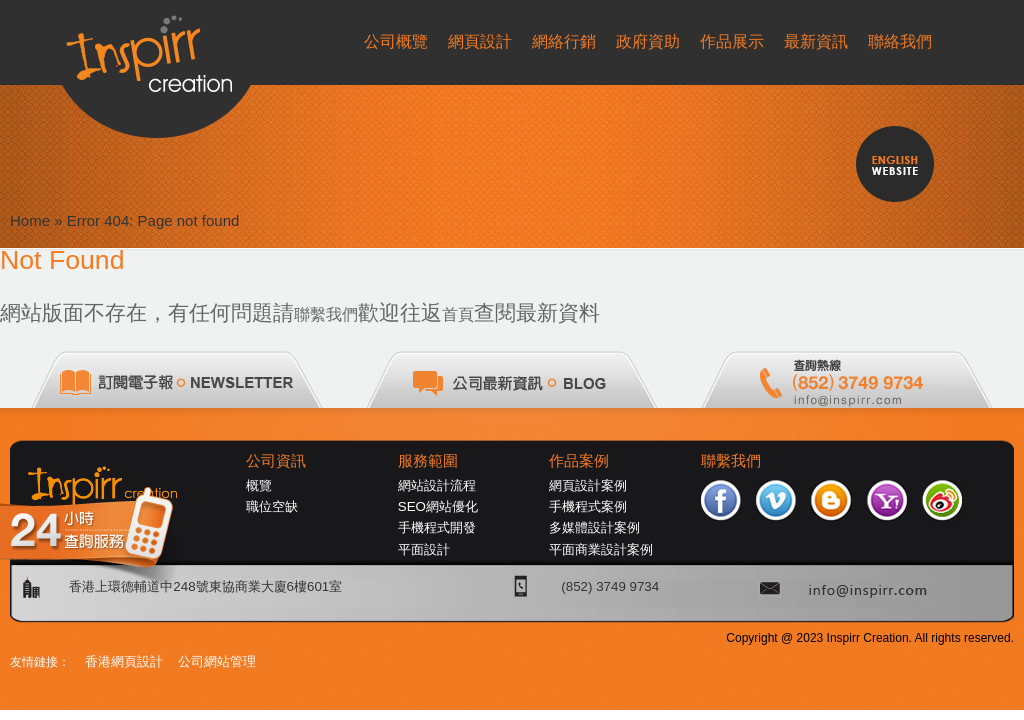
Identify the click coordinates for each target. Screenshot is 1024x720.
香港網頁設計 (124, 661)
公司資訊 (276, 461)
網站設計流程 (437, 485)
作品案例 (579, 461)
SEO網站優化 (438, 506)
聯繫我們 (326, 314)
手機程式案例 (588, 506)
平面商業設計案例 (601, 549)
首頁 (458, 314)
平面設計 (424, 549)
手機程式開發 (437, 527)
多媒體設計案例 (594, 527)
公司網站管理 (217, 661)
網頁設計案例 (588, 485)
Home (30, 220)
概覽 (259, 485)
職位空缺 (272, 506)
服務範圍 (428, 461)
